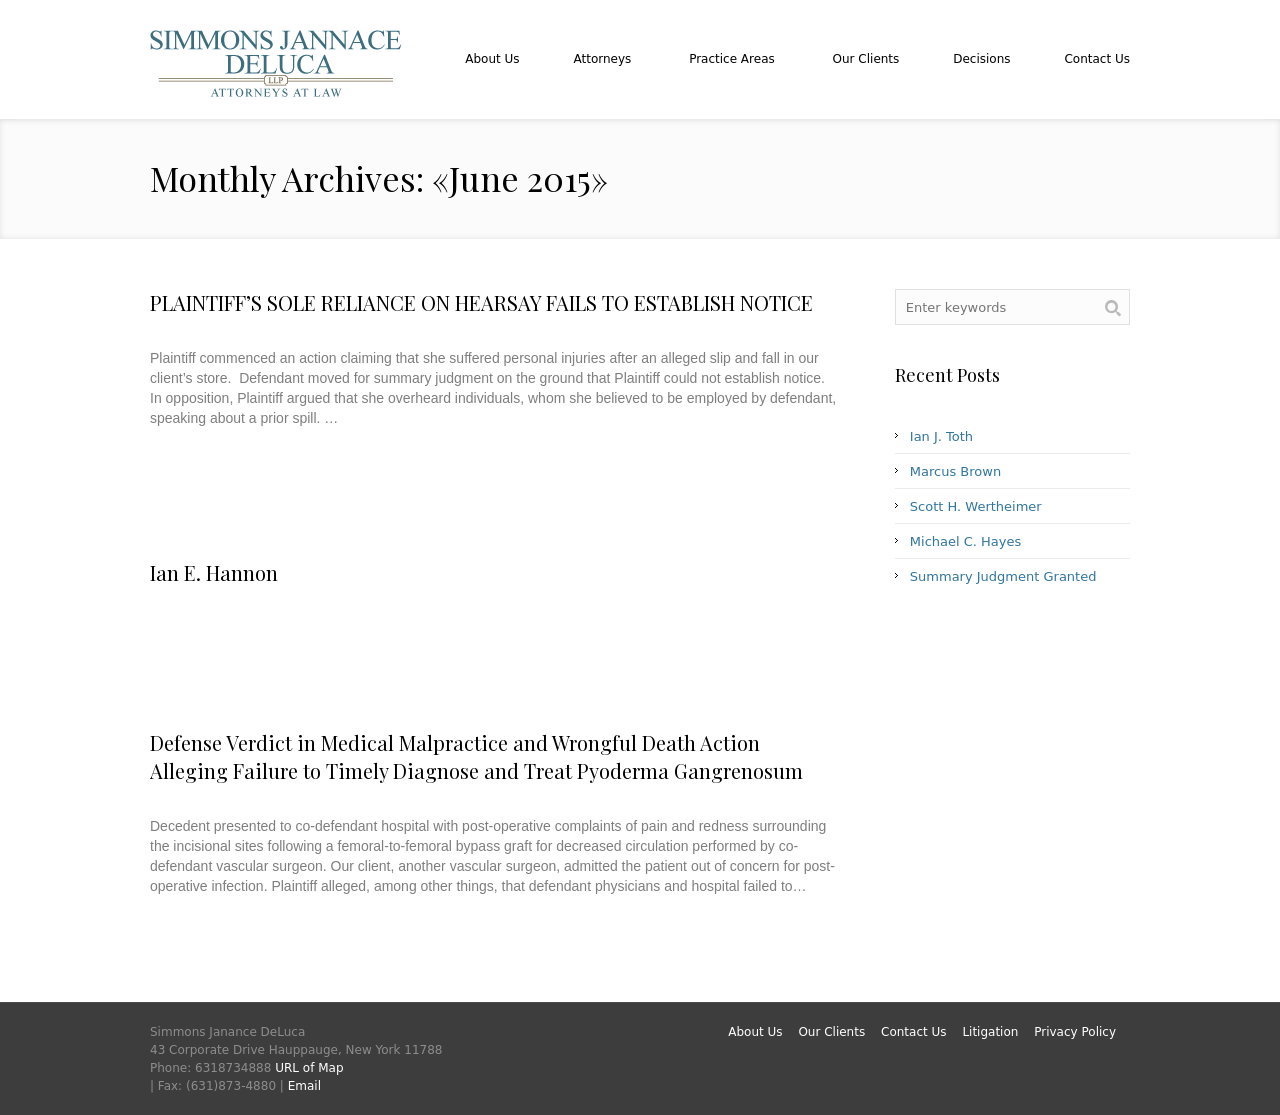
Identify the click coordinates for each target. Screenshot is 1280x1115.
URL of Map (309, 1068)
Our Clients (831, 1032)
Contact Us (914, 1032)
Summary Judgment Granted (1003, 576)
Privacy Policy (1075, 1032)
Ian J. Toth (941, 436)
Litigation (990, 1032)
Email (304, 1086)
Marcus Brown (955, 471)
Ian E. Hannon (214, 572)
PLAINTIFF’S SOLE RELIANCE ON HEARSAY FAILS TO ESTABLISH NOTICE (481, 302)
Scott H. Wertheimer (976, 506)
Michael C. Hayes (965, 541)
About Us (755, 1032)
